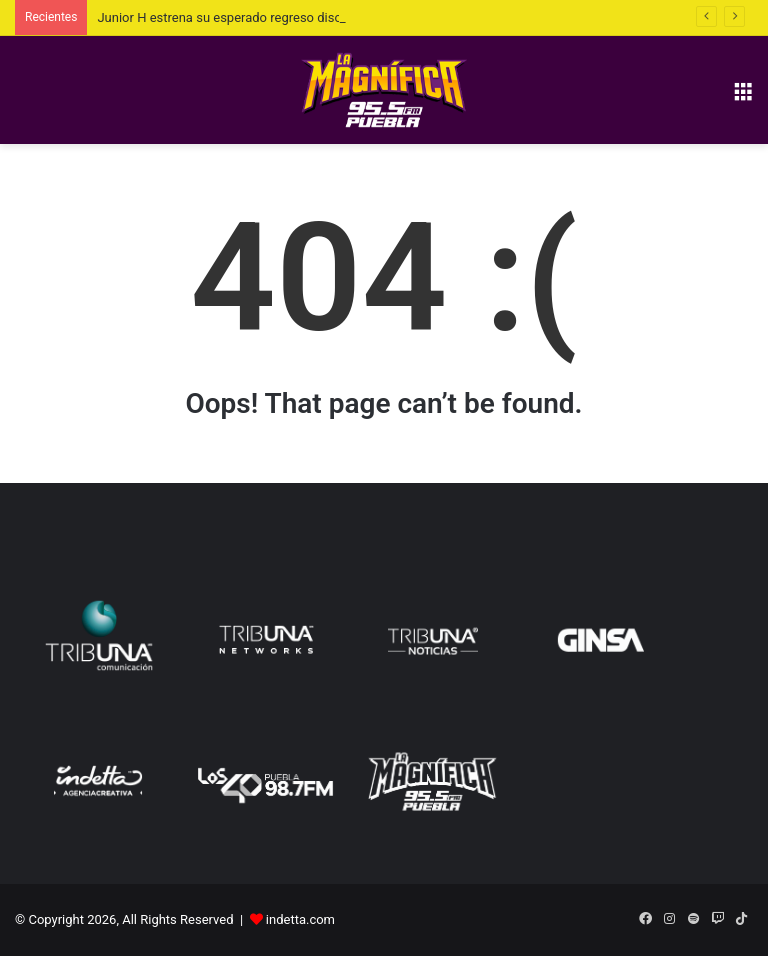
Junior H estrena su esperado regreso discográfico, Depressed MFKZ (295, 17)
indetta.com (300, 919)
